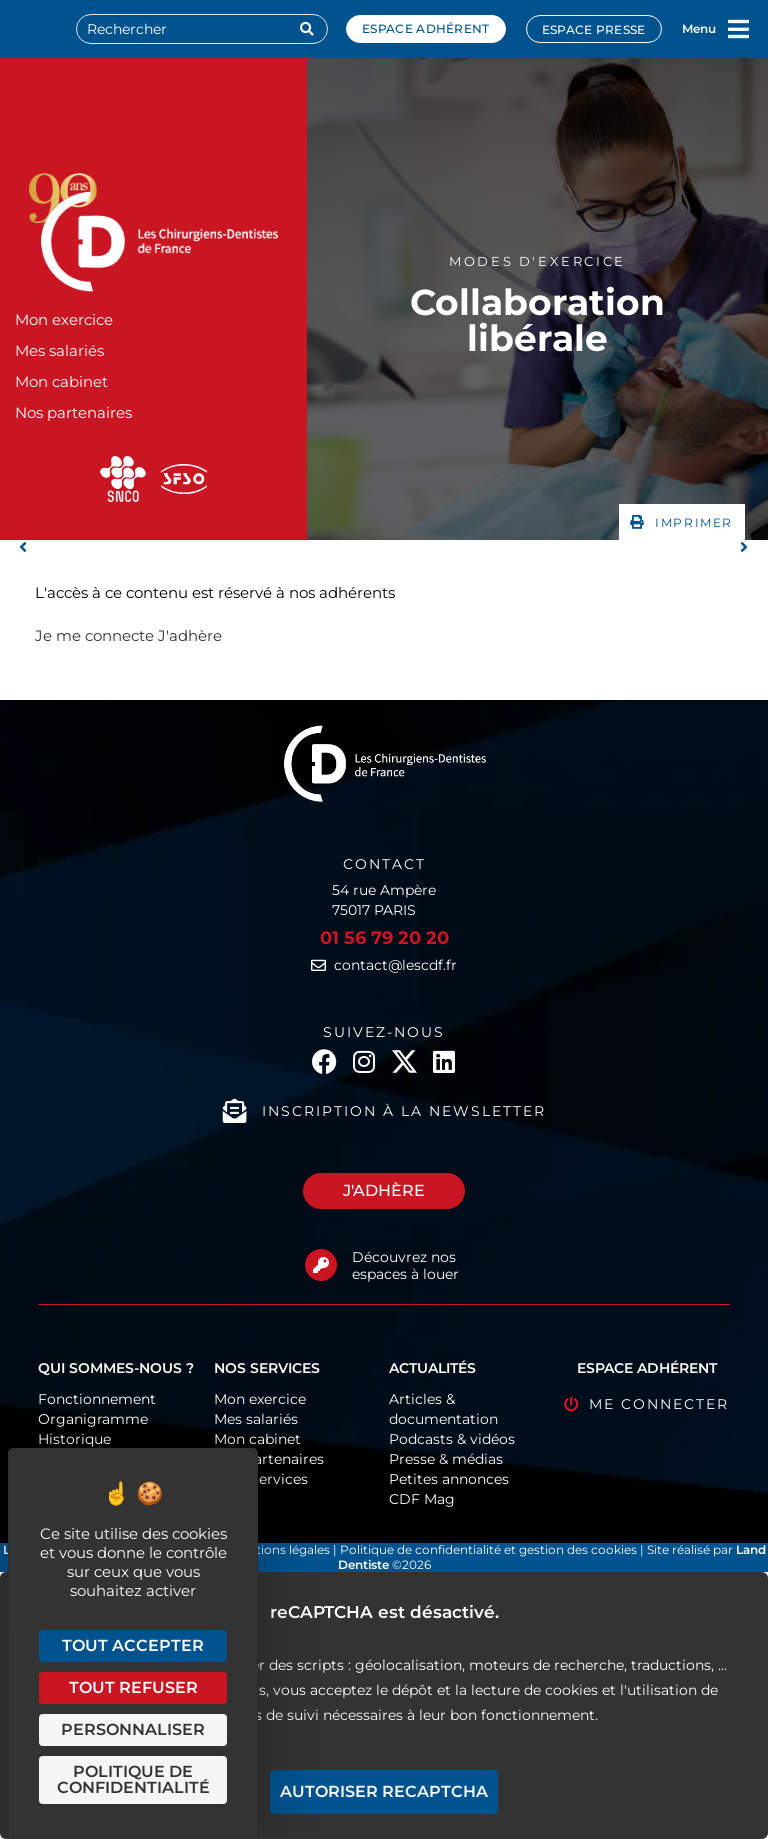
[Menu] (739, 29)
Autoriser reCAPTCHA (384, 1791)
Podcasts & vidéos (452, 1439)
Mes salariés (59, 350)
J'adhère (190, 635)
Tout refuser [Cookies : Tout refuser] (133, 1687)
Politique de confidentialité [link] (133, 1779)
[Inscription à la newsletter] (235, 1111)
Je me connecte (94, 635)
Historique (74, 1439)
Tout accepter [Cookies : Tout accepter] (133, 1645)
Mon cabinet (61, 381)
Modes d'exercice (537, 261)
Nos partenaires (73, 412)
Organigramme (93, 1419)
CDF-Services (261, 1479)
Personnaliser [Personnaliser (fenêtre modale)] (133, 1729)
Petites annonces (449, 1479)
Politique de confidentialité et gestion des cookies (488, 1549)
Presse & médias (446, 1459)
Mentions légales (281, 1549)
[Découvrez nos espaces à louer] (321, 1265)
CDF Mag (422, 1499)
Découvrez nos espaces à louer (405, 1265)
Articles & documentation (443, 1409)
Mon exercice (64, 319)
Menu (699, 28)
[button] (682, 522)
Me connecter (659, 1404)
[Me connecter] (571, 1404)
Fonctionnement (97, 1399)
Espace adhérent (426, 28)
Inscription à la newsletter (404, 1111)
